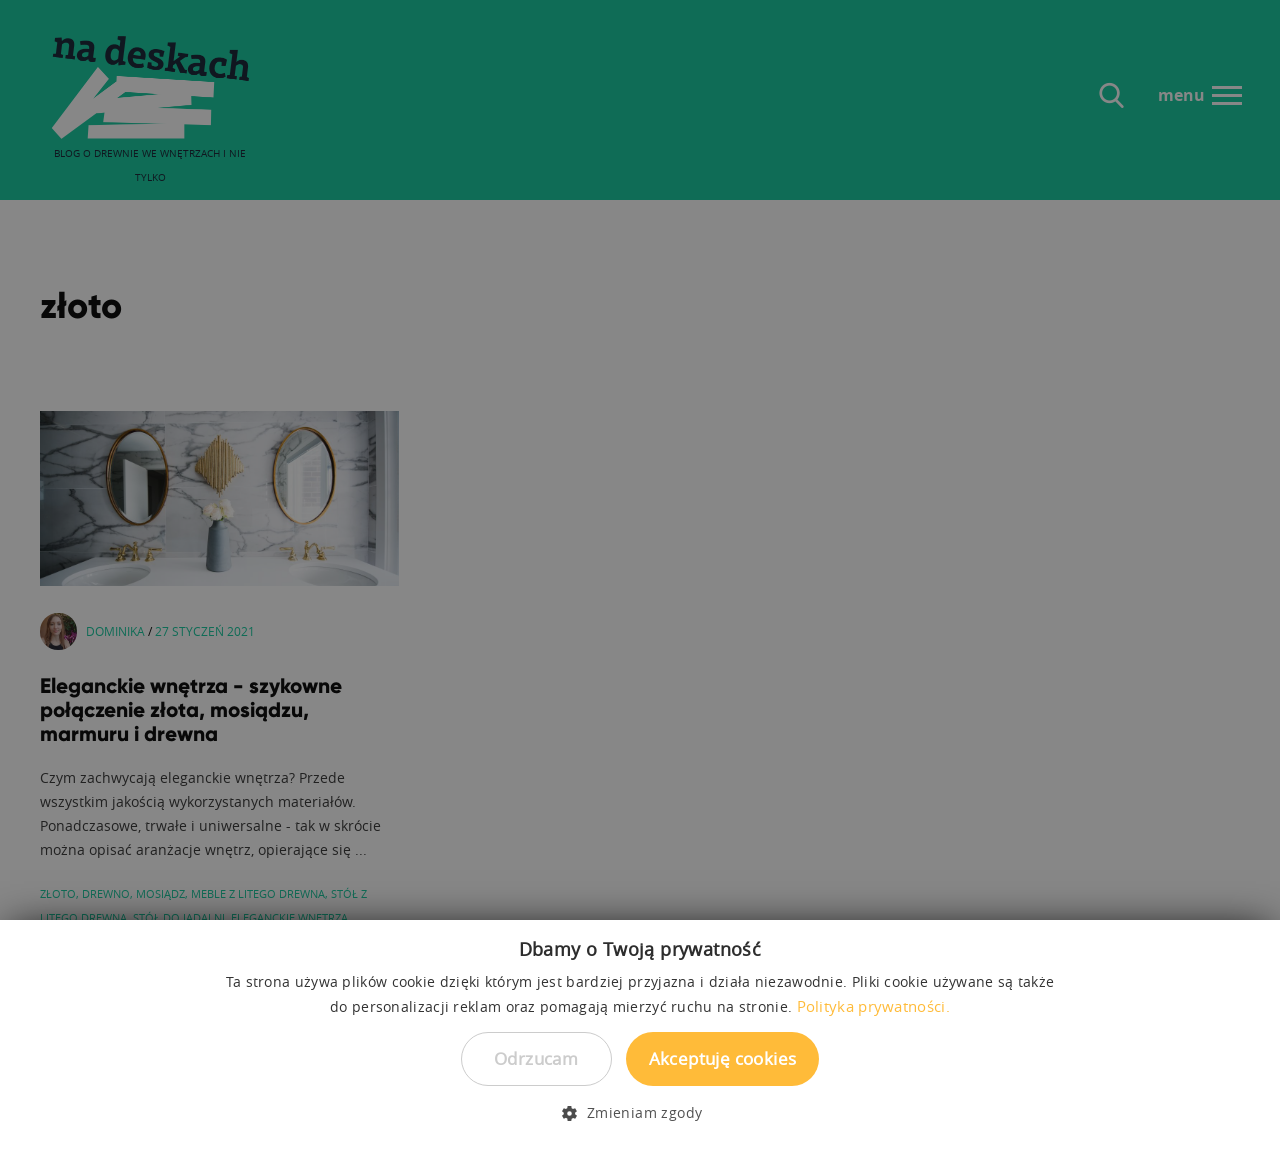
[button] (639, 1113)
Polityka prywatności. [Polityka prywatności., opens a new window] (873, 1006)
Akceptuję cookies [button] (723, 1058)
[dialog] (640, 574)
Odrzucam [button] (536, 1058)
